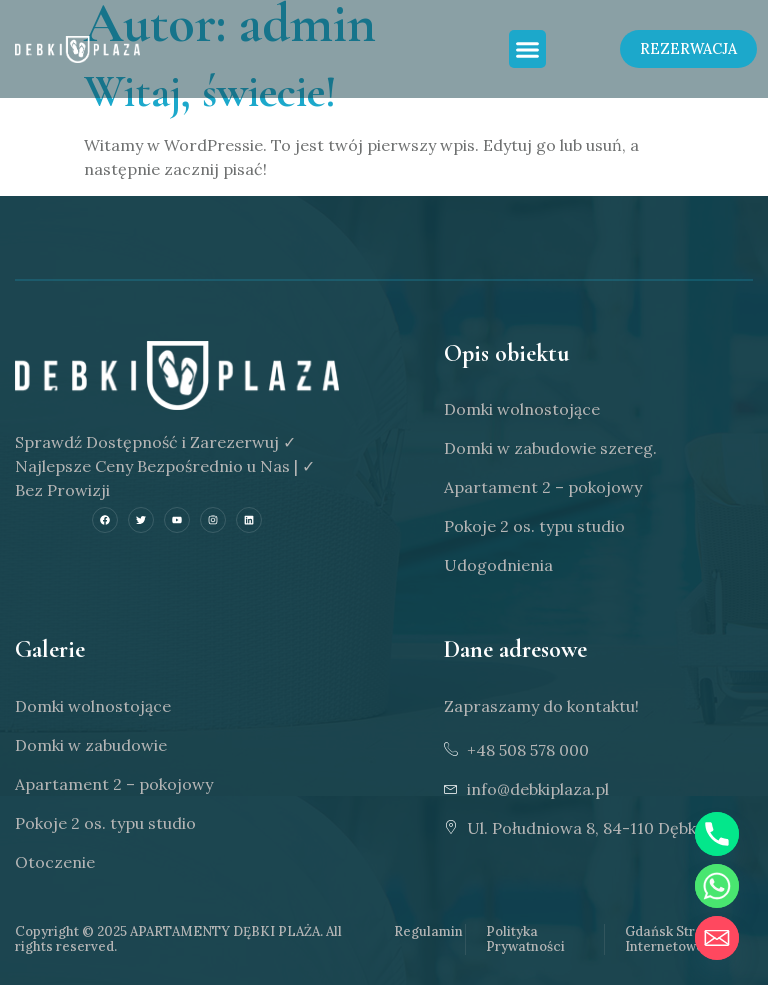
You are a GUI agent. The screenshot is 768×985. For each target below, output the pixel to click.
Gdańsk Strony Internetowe (671, 939)
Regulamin (428, 931)
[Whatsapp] (717, 886)
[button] (528, 50)
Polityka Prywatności (525, 939)
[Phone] (717, 834)
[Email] (717, 938)
